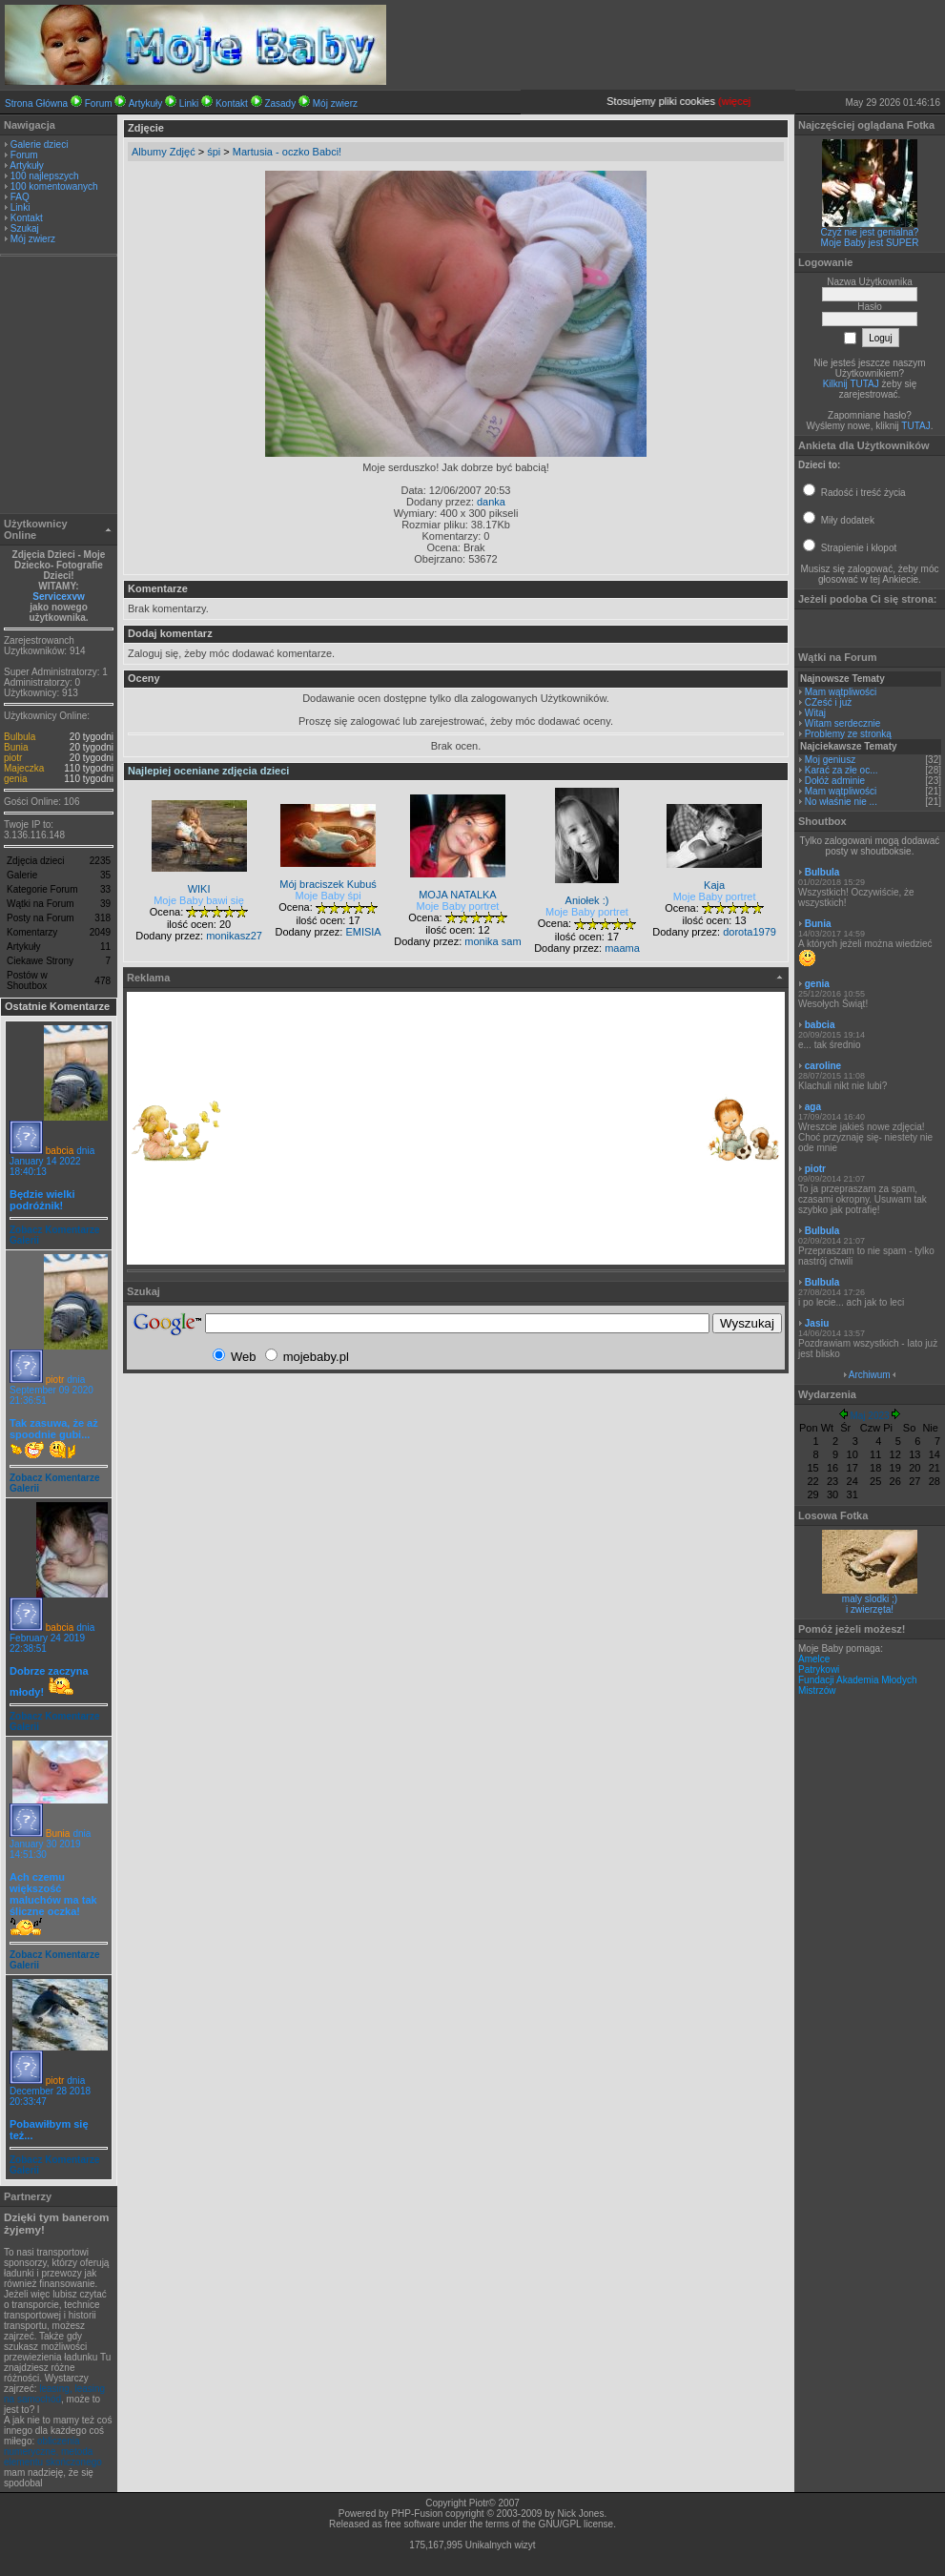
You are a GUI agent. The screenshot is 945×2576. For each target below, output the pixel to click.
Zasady (280, 103)
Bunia (16, 747)
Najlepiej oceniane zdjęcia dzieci (208, 770)
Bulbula (19, 737)
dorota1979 (749, 932)
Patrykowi (818, 1669)
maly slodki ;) (869, 1599)
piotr (13, 757)
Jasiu (817, 1323)
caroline (823, 1066)
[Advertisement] (59, 387)
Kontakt (232, 103)
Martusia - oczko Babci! (287, 151)
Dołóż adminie (835, 780)
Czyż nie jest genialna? (870, 232)
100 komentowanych (54, 186)
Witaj (815, 713)
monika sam (492, 941)
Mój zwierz (335, 103)
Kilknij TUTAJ (851, 384)
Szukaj (24, 228)
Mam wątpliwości (841, 692)
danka (491, 501)
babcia (59, 1150)
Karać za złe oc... (841, 770)
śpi (213, 151)
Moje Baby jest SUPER (870, 242)
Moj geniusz (830, 759)
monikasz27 (234, 935)
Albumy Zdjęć (163, 151)
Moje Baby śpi (328, 895)
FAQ (20, 197)
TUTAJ (915, 426)
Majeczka (24, 768)
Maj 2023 (869, 1416)
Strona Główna (36, 103)
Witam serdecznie (842, 723)
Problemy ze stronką (848, 734)
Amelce (814, 1659)
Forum (99, 103)
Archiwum (870, 1375)
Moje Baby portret (458, 906)
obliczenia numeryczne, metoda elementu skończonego (53, 2451)
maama (622, 948)
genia (15, 778)
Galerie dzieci (39, 144)
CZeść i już (828, 702)
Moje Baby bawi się (199, 900)
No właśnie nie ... (841, 801)
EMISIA (362, 932)
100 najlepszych (44, 176)
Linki (189, 103)
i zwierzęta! (870, 1609)
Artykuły (146, 103)
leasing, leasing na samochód (54, 2393)
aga (813, 1107)
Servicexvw (58, 596)
